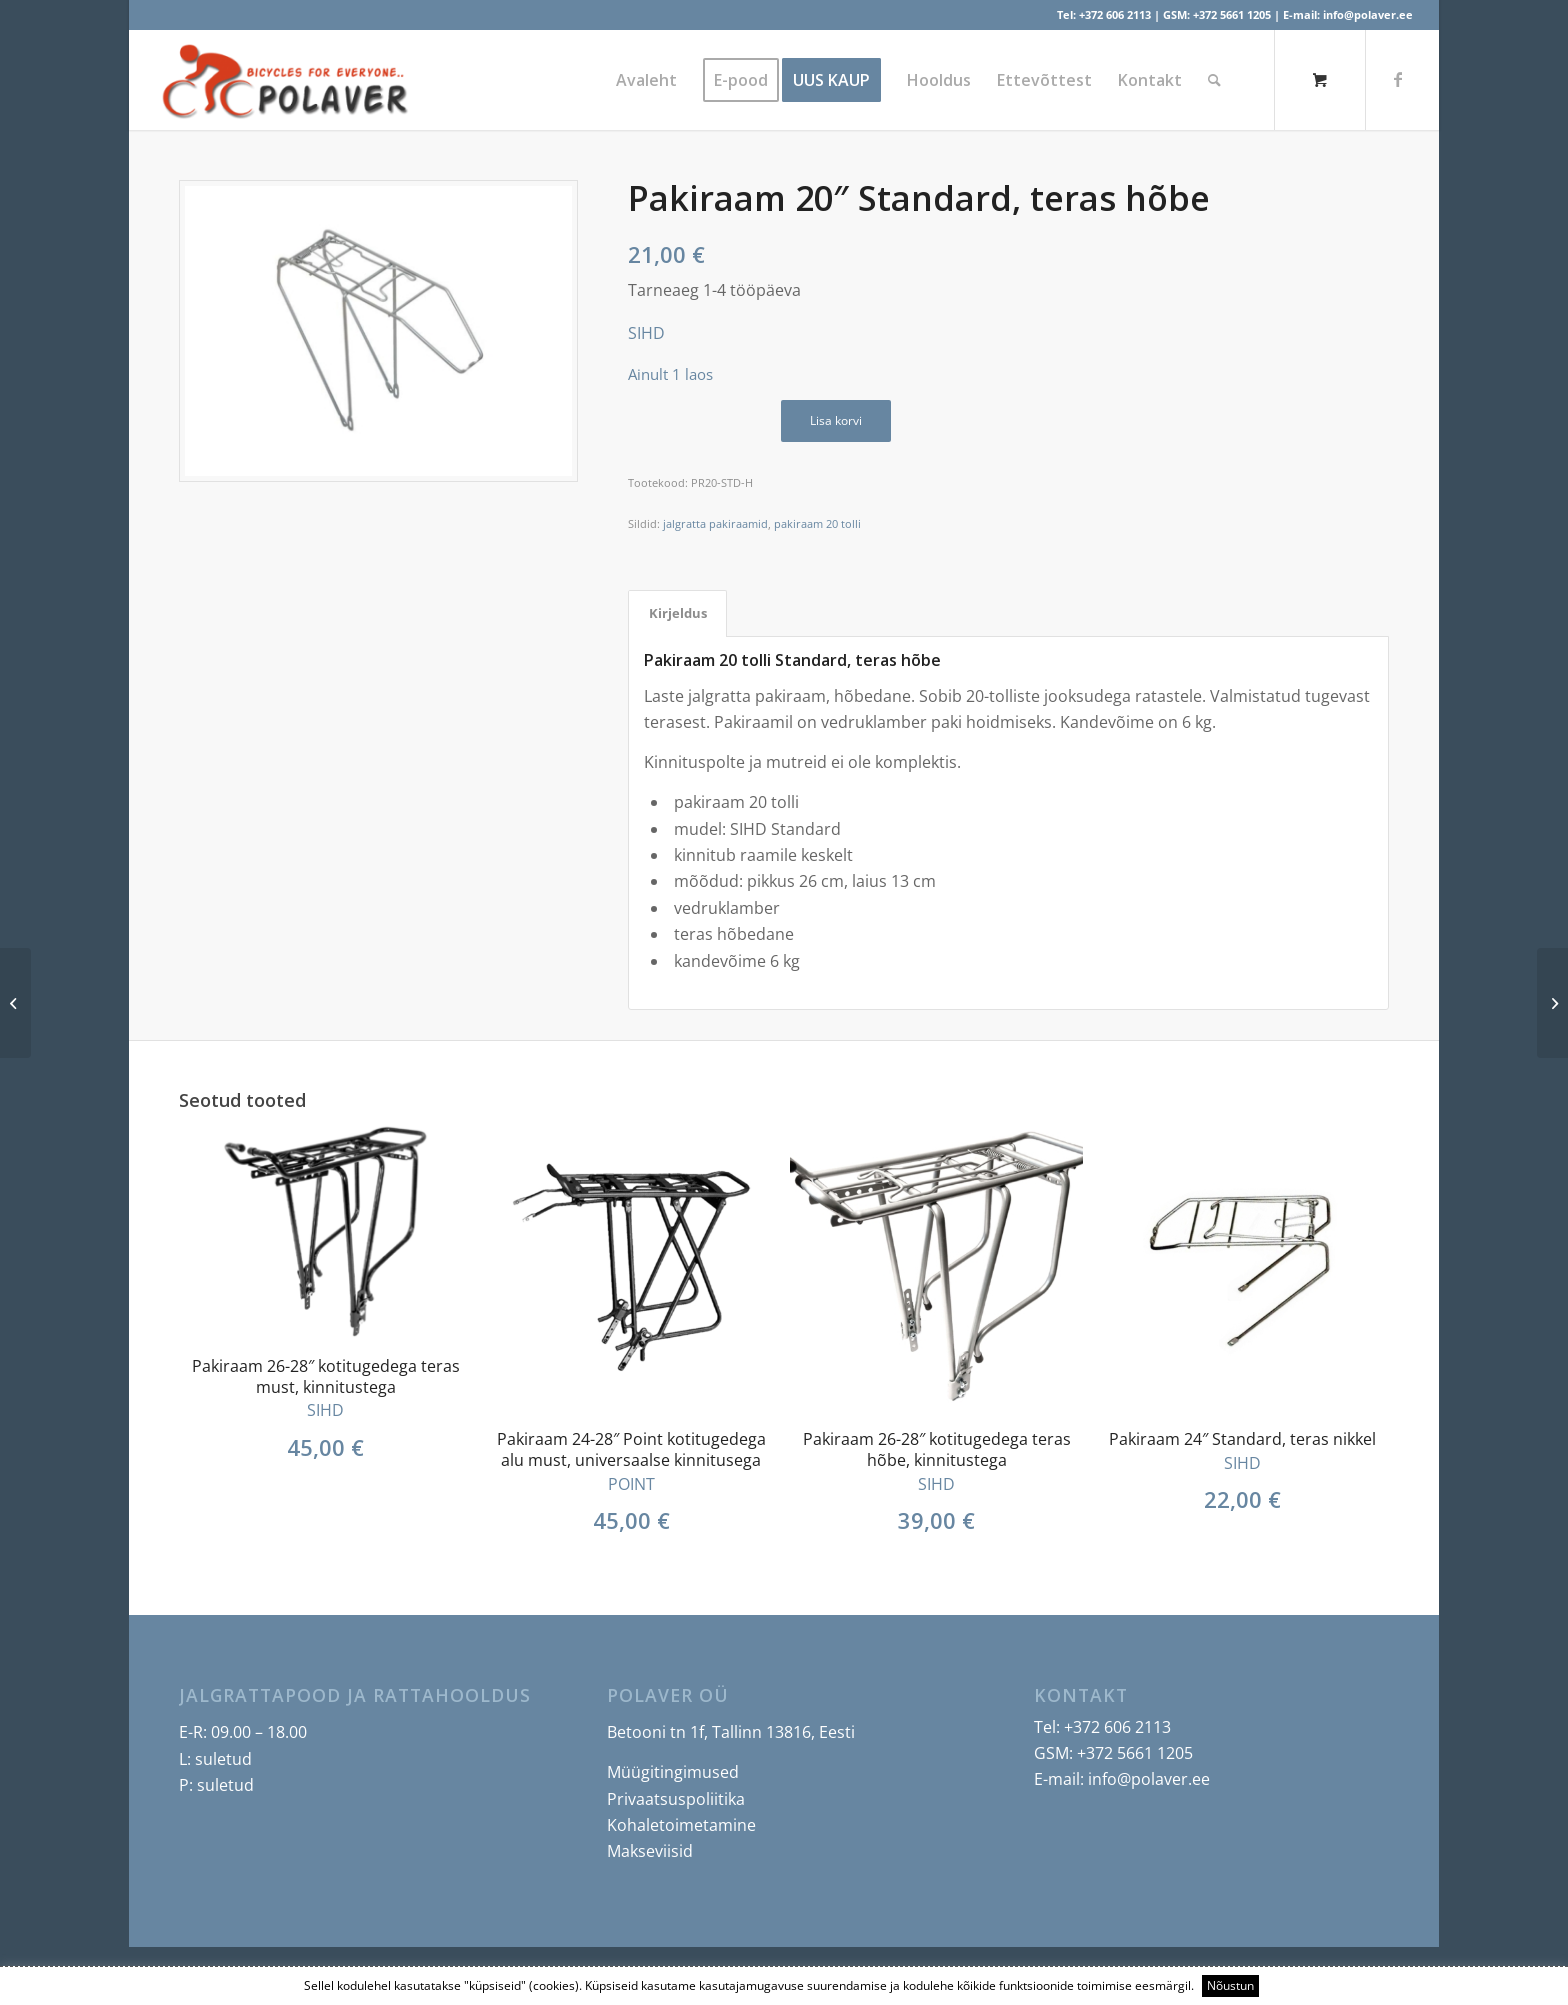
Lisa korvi (836, 420)
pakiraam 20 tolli (817, 523)
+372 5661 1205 (1232, 14)
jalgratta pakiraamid (715, 523)
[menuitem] (646, 80)
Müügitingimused (673, 1772)
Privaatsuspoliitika (676, 1799)
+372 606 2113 (1115, 14)
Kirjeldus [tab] (678, 613)
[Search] (1214, 80)
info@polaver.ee (1368, 14)
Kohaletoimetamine (681, 1825)
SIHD (646, 333)
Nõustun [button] (1230, 1985)
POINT (631, 1484)
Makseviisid (650, 1851)
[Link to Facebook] (1398, 79)
